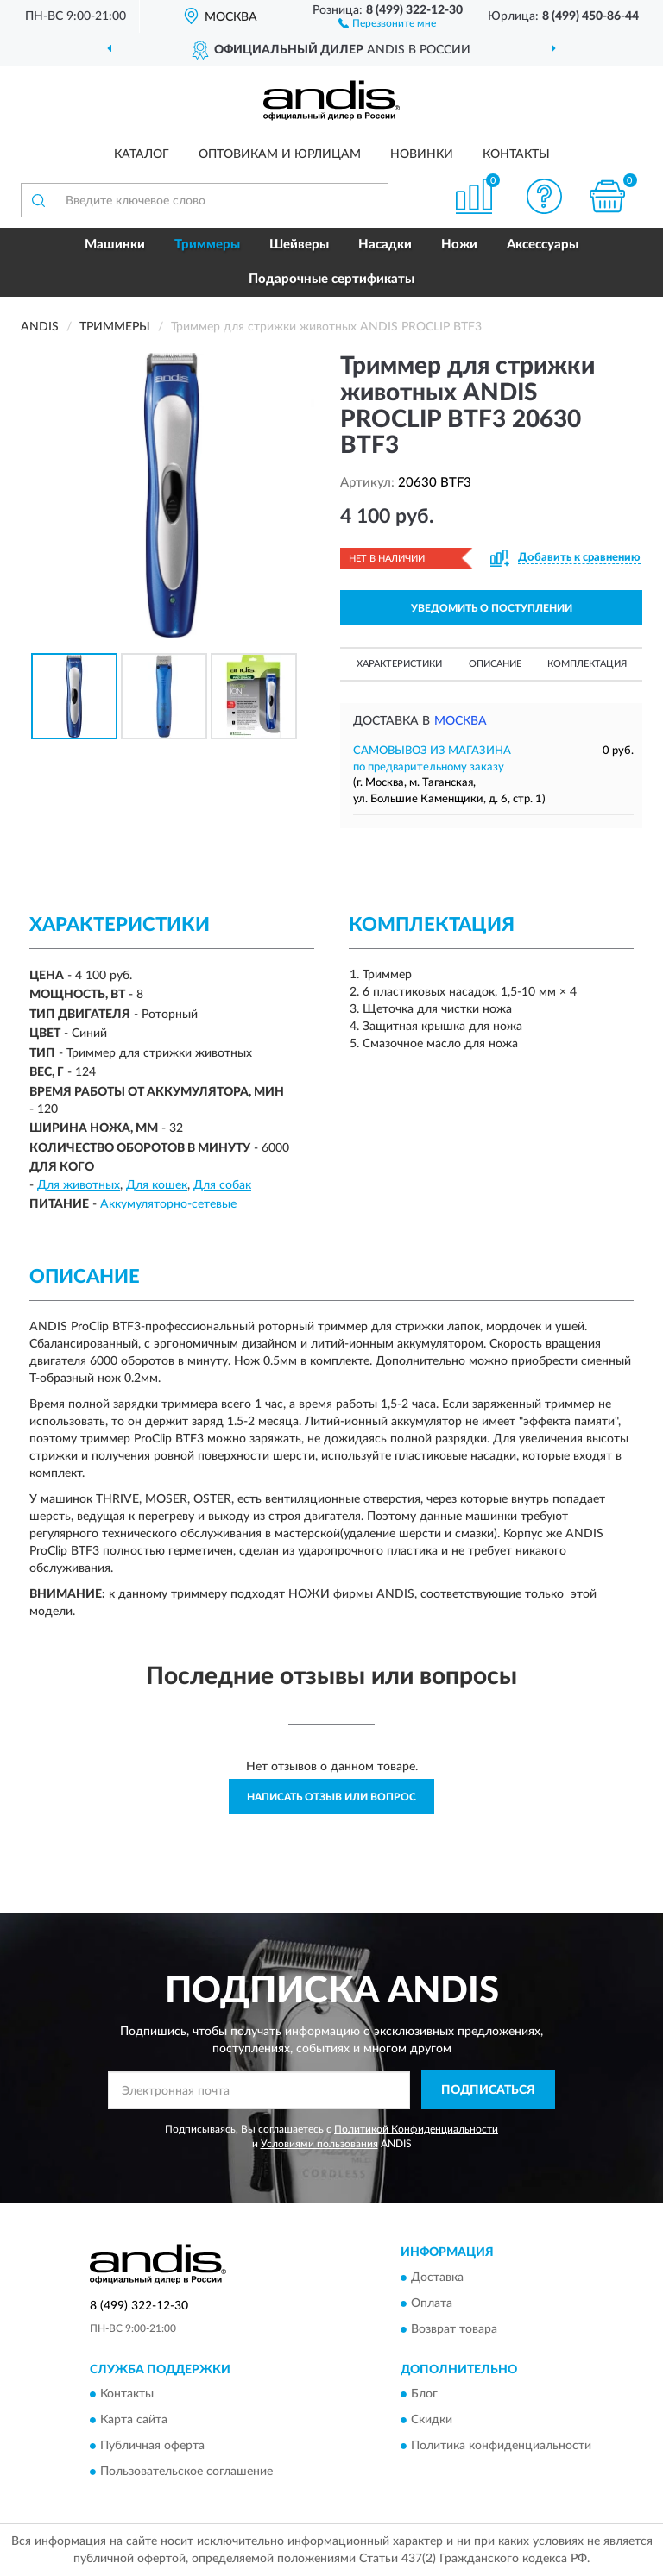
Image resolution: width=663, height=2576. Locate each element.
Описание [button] (495, 664)
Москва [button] (460, 721)
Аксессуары (542, 244)
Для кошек (156, 1185)
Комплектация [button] (587, 664)
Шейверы (299, 244)
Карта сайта (133, 2420)
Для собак (222, 1185)
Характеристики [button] (399, 664)
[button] (387, 22)
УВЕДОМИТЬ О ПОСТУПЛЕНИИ (491, 608)
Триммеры (207, 244)
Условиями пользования (319, 2144)
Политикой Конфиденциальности (416, 2129)
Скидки (431, 2420)
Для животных (78, 1185)
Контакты (516, 154)
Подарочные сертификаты (331, 279)
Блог (424, 2394)
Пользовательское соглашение (186, 2472)
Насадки (385, 244)
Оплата (431, 2303)
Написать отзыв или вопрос (331, 1797)
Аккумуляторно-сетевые (168, 1204)
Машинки (115, 244)
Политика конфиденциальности (501, 2446)
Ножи (459, 244)
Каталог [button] (141, 154)
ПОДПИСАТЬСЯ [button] (488, 2090)
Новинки (421, 154)
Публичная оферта (152, 2446)
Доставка (437, 2277)
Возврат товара (454, 2329)
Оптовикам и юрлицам (280, 154)
